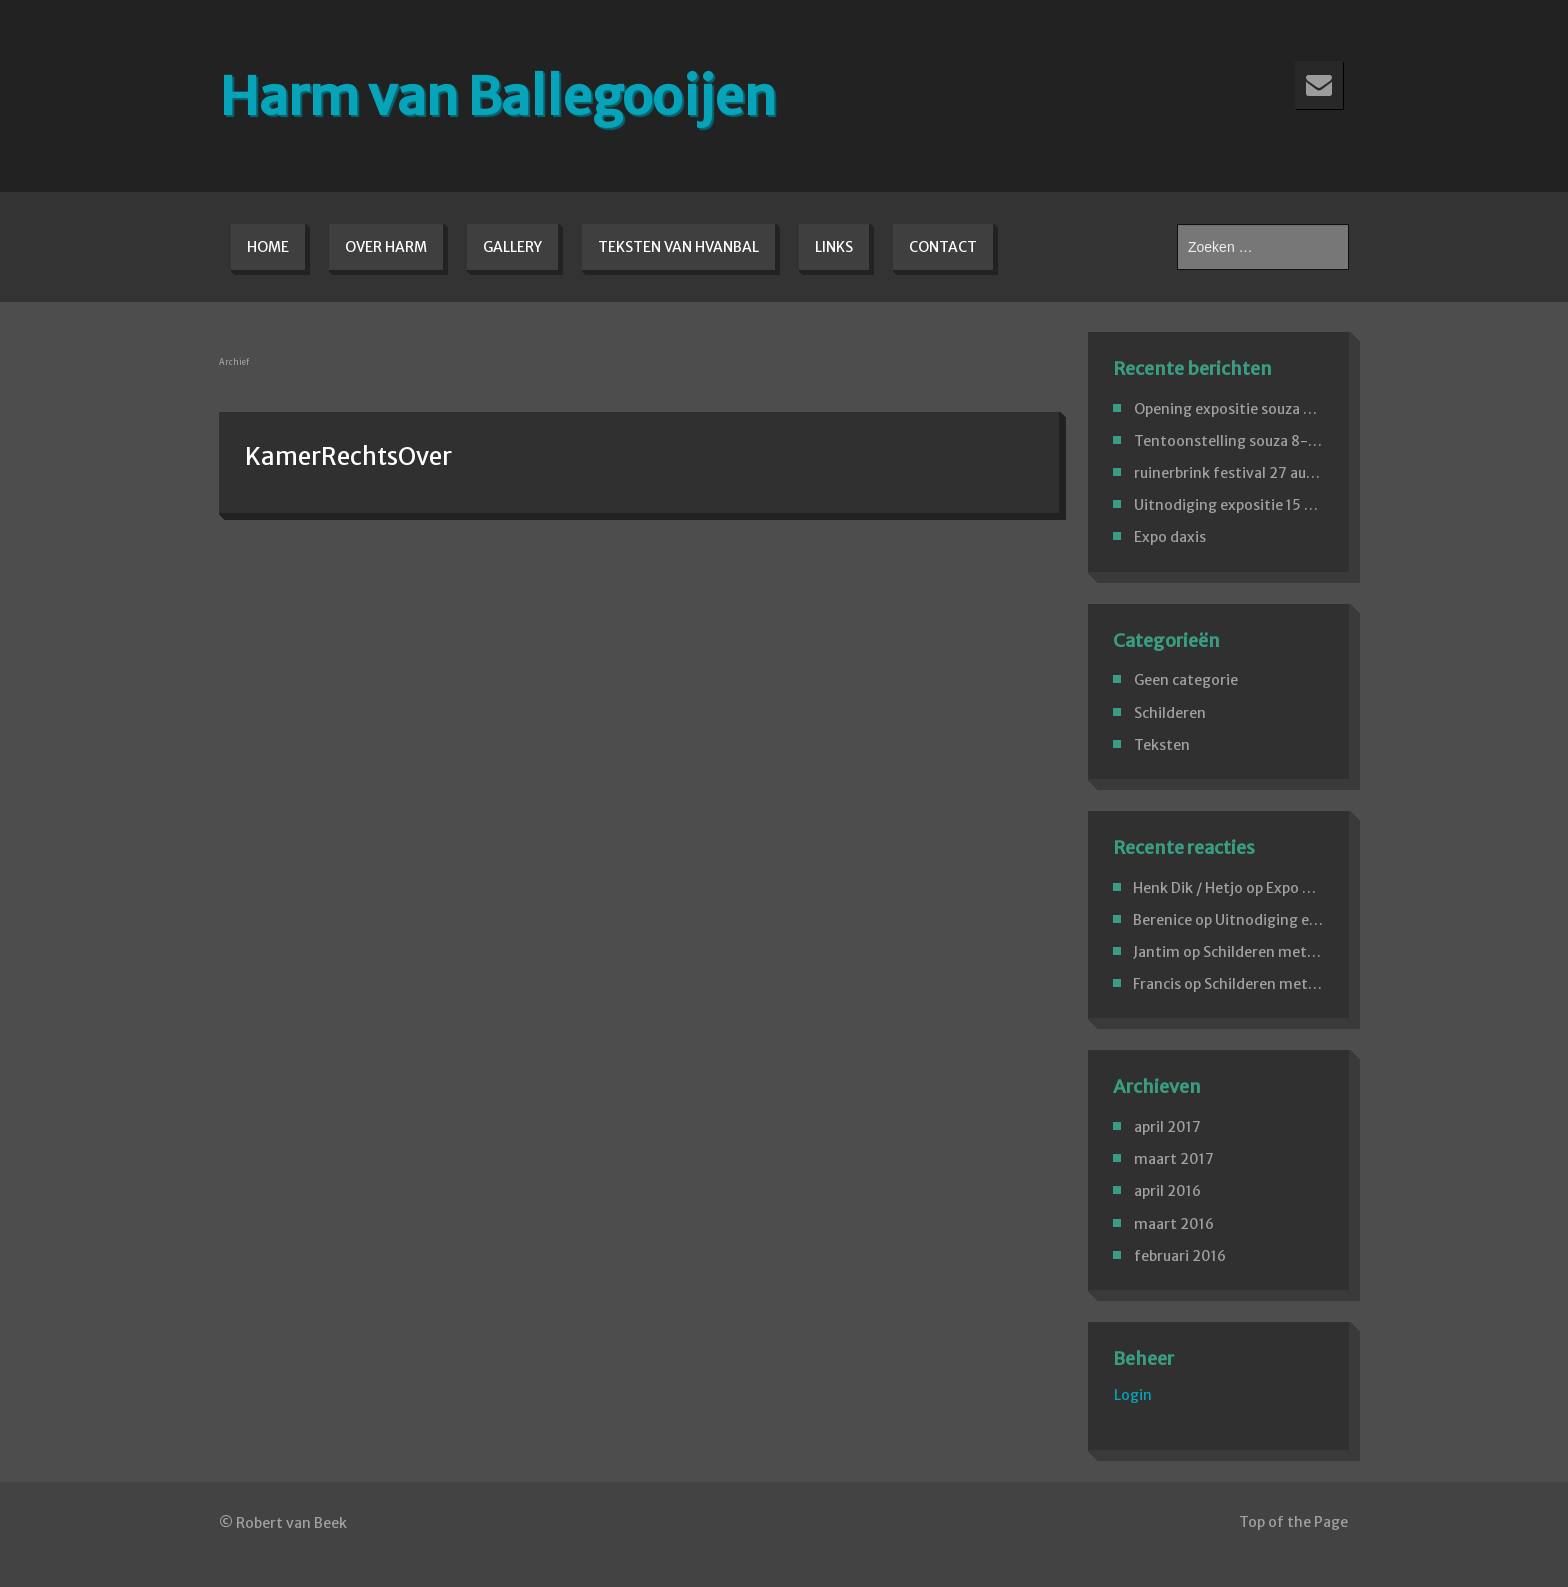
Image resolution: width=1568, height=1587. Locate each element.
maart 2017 (1174, 1159)
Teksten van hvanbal (678, 247)
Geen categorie (1186, 680)
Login (1133, 1395)
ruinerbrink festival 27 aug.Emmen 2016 (1271, 473)
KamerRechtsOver (348, 456)
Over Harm (386, 247)
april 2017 (1167, 1127)
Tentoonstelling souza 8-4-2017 (1247, 441)
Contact (943, 247)
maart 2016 (1174, 1224)
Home (268, 247)
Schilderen (1170, 713)
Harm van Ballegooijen (497, 96)
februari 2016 (1180, 1256)
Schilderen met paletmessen (1300, 952)
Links (834, 247)
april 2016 (1167, 1191)
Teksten (1162, 745)
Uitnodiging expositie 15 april (1234, 505)
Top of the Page (1293, 1522)
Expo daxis (1170, 537)
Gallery (512, 247)
